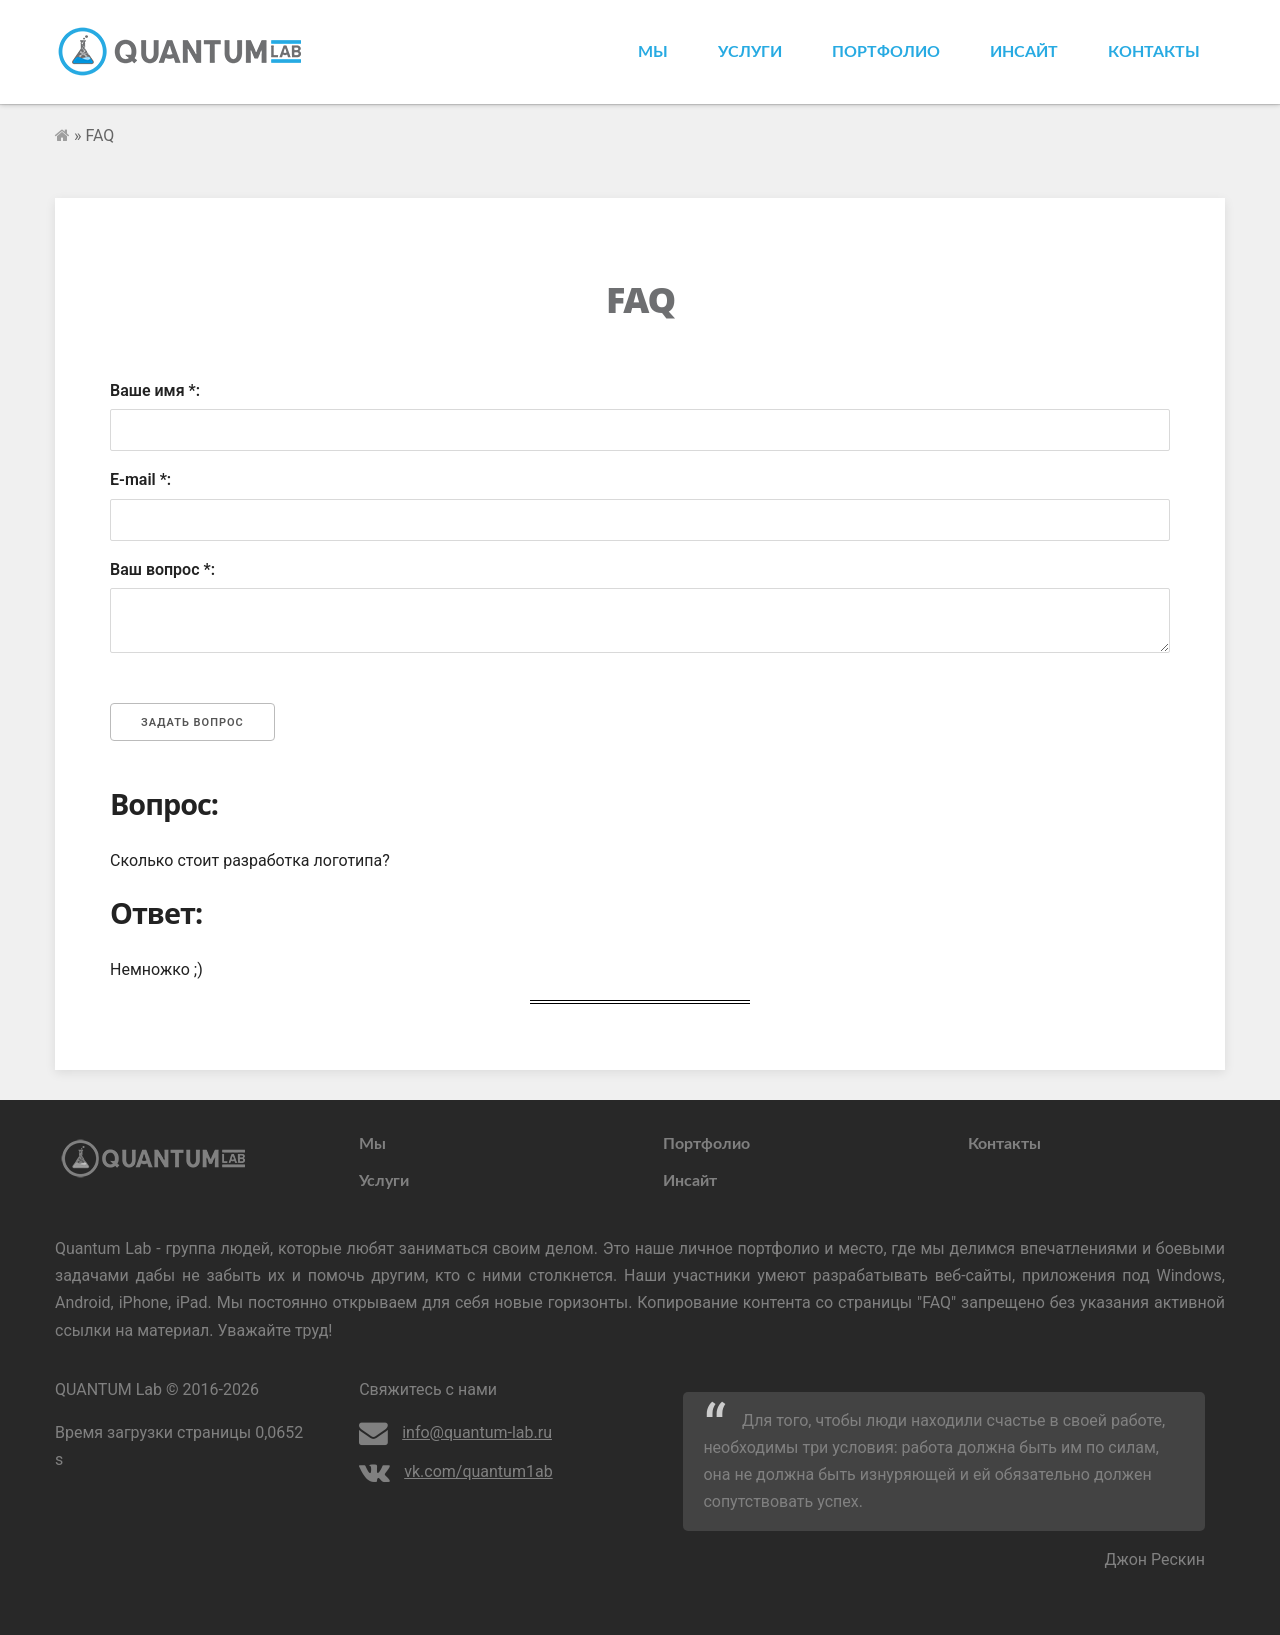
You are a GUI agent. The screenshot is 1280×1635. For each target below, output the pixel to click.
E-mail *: (140, 479)
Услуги (750, 52)
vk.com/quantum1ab (455, 1471)
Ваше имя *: (155, 390)
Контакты (1154, 52)
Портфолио (886, 52)
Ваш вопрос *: (162, 569)
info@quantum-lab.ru (455, 1432)
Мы (653, 52)
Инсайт (1024, 52)
